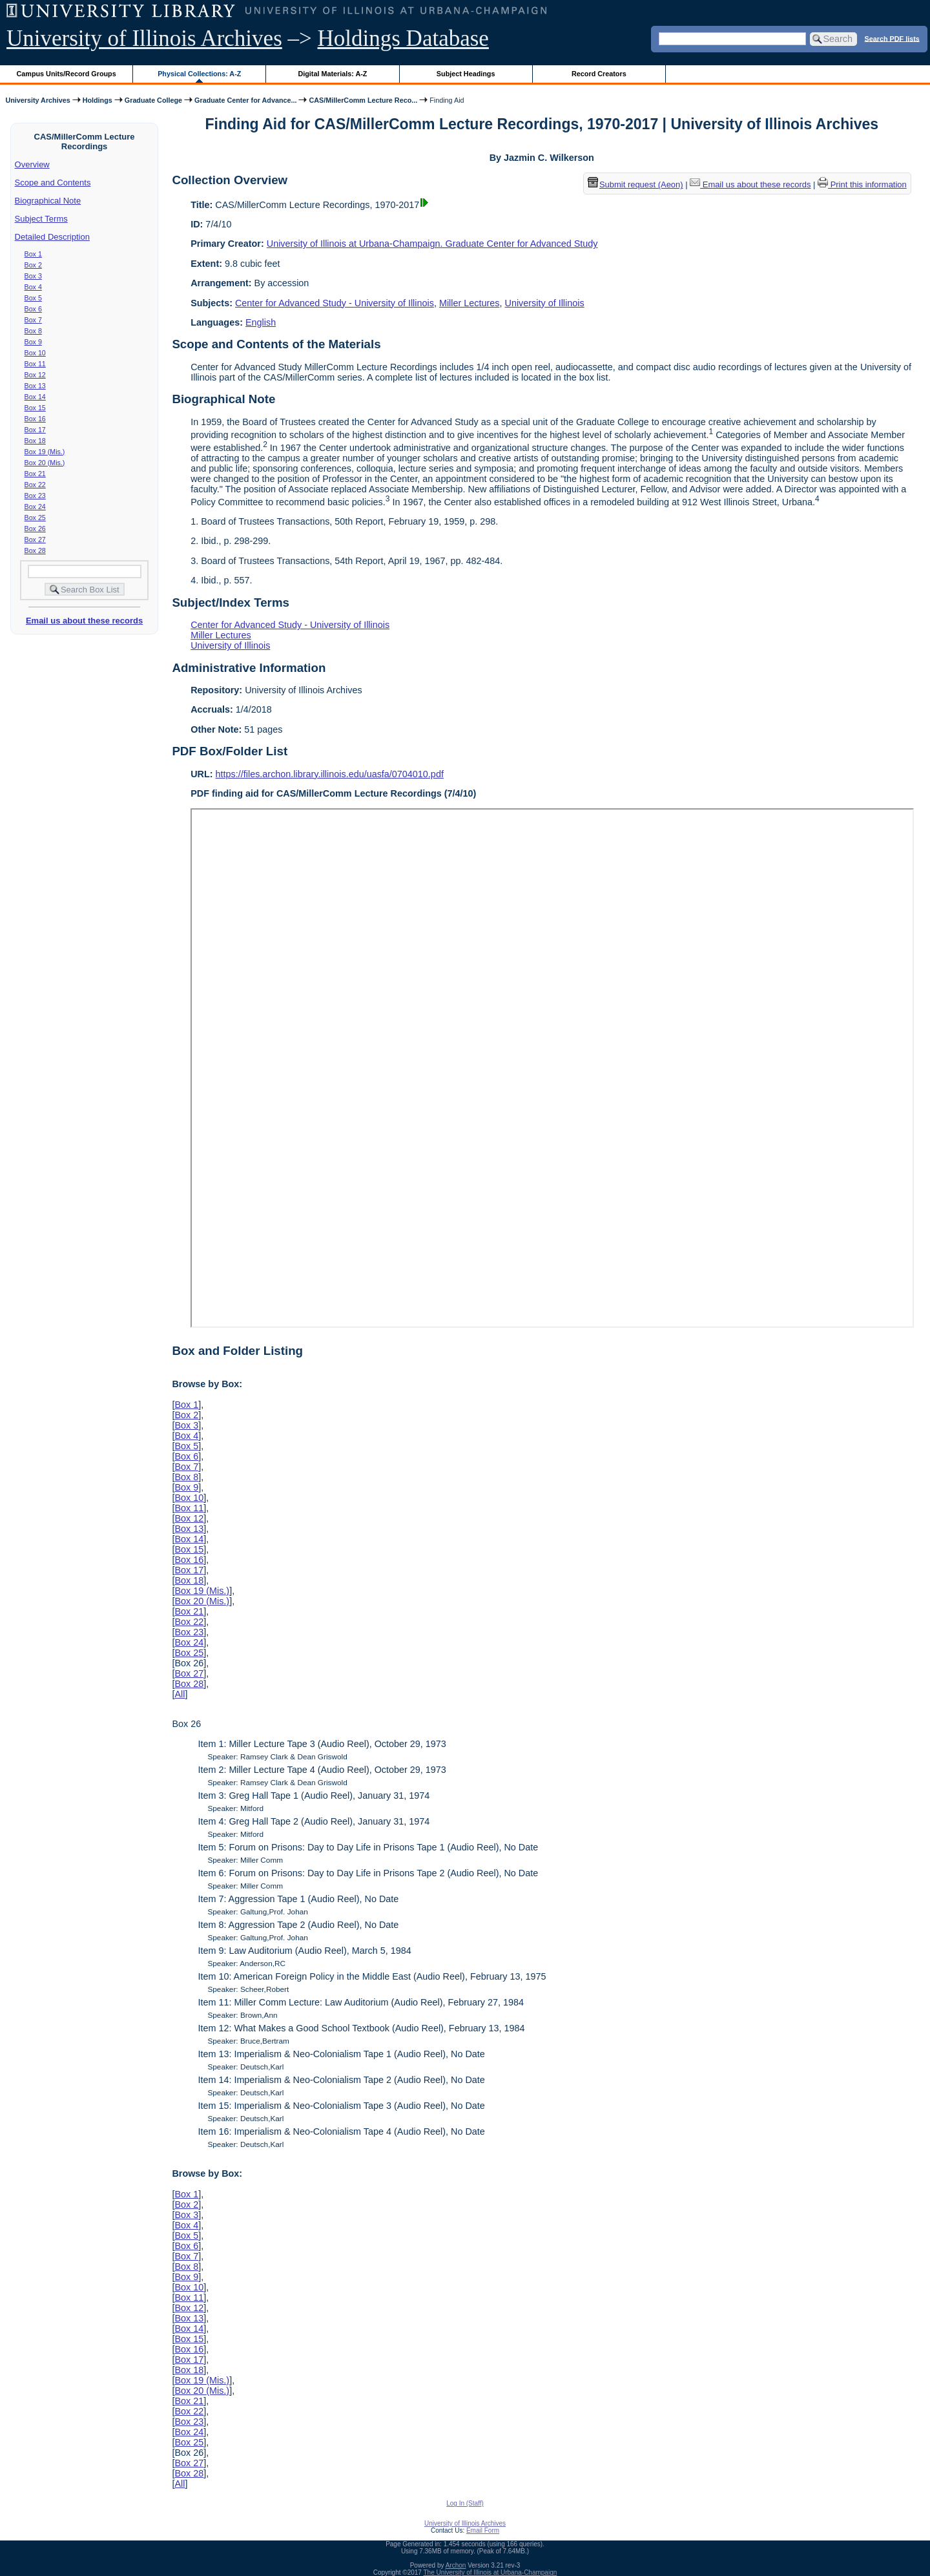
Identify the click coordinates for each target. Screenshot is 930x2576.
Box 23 (35, 495)
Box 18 (35, 441)
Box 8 (33, 331)
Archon (456, 2565)
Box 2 (33, 265)
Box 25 (35, 517)
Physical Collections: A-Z (199, 74)
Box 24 (35, 506)
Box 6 (33, 309)
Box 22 (35, 484)
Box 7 (33, 320)
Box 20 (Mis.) (45, 462)
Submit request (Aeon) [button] (635, 184)
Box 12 (35, 375)
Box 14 (35, 397)
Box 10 (35, 353)
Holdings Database (403, 38)
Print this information (862, 184)
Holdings (97, 100)
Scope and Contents (53, 182)
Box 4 (33, 287)
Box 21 (35, 473)
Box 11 (35, 364)
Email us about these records (84, 620)
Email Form (482, 2530)
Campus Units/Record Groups (66, 74)
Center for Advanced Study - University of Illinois (334, 303)
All (179, 1694)
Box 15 (35, 408)
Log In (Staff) (465, 2503)
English (260, 322)
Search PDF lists (892, 38)
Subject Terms (41, 219)
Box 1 (33, 254)
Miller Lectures (469, 303)
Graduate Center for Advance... (245, 100)
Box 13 (35, 386)
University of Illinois (544, 303)
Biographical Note (48, 200)
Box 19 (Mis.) (45, 452)
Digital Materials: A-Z (332, 74)
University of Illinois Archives (144, 38)
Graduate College (153, 100)
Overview (32, 164)
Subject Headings (466, 74)
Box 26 (35, 528)
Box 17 (35, 430)
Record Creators (599, 74)
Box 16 (35, 419)
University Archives (37, 100)
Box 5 (33, 298)
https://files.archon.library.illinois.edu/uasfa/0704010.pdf (330, 774)
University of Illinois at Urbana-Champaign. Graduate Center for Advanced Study (432, 243)
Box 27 (35, 539)
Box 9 (33, 342)
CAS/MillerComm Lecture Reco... (363, 100)
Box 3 (33, 276)
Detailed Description (52, 237)
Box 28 (35, 550)
